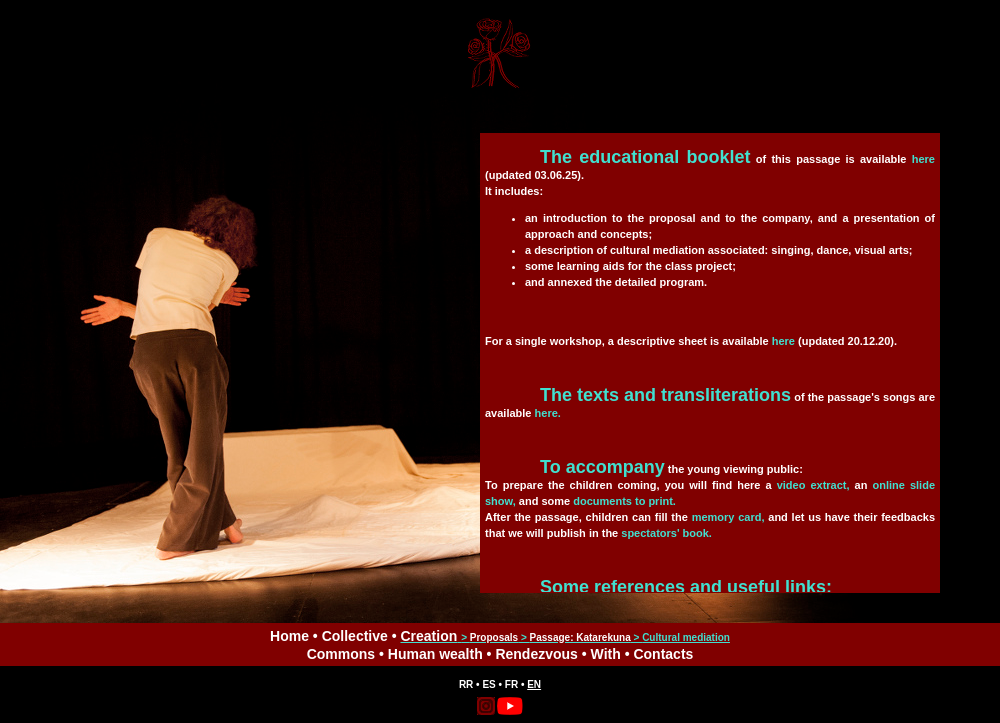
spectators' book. (666, 533)
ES (488, 684)
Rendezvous (536, 654)
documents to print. (624, 501)
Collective (355, 636)
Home (289, 636)
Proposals (494, 637)
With (606, 654)
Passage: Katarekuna (580, 637)
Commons (341, 654)
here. (548, 413)
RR (466, 684)
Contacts (663, 654)
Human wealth (435, 654)
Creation (428, 636)
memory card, (728, 517)
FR (511, 684)
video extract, (813, 485)
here (923, 159)
